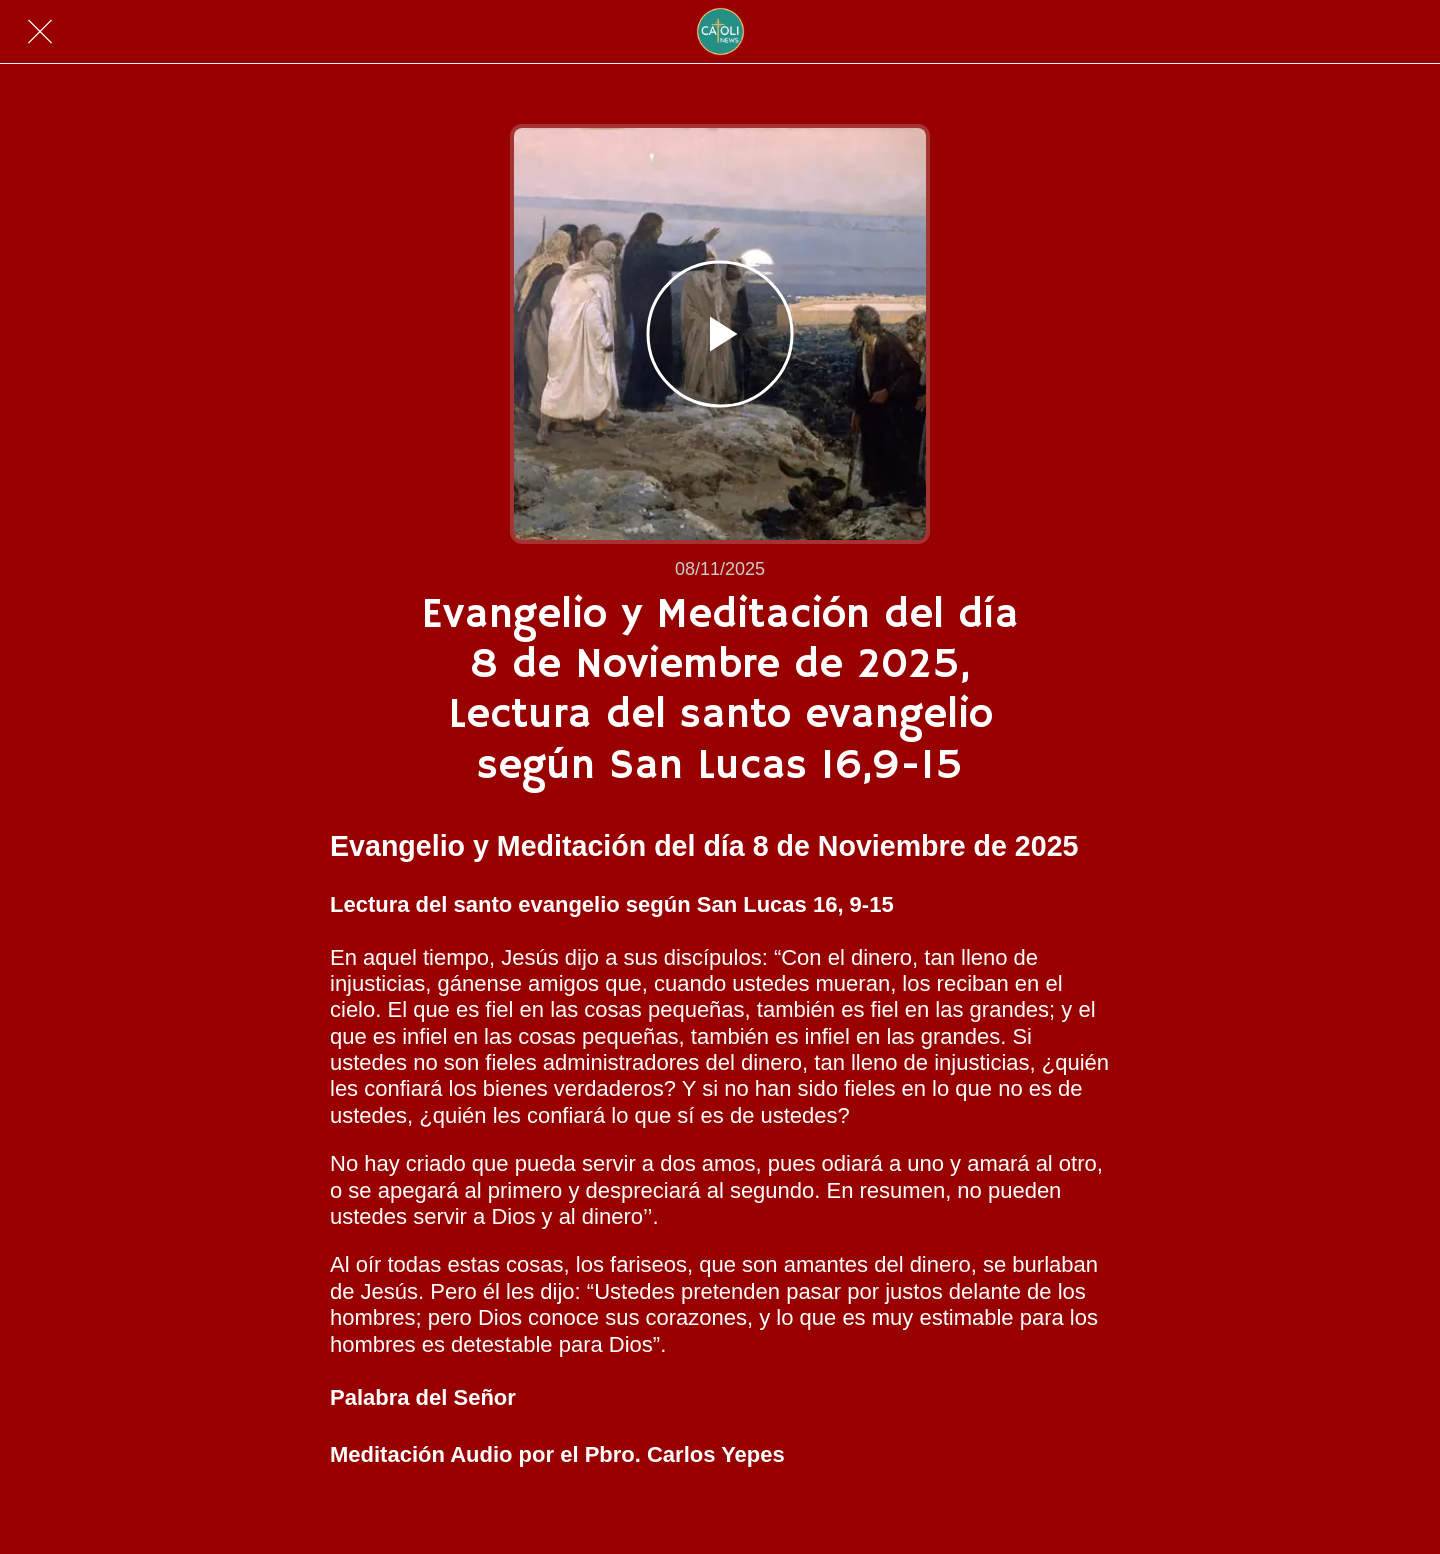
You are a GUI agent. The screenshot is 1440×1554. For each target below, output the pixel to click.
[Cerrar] (40, 32)
